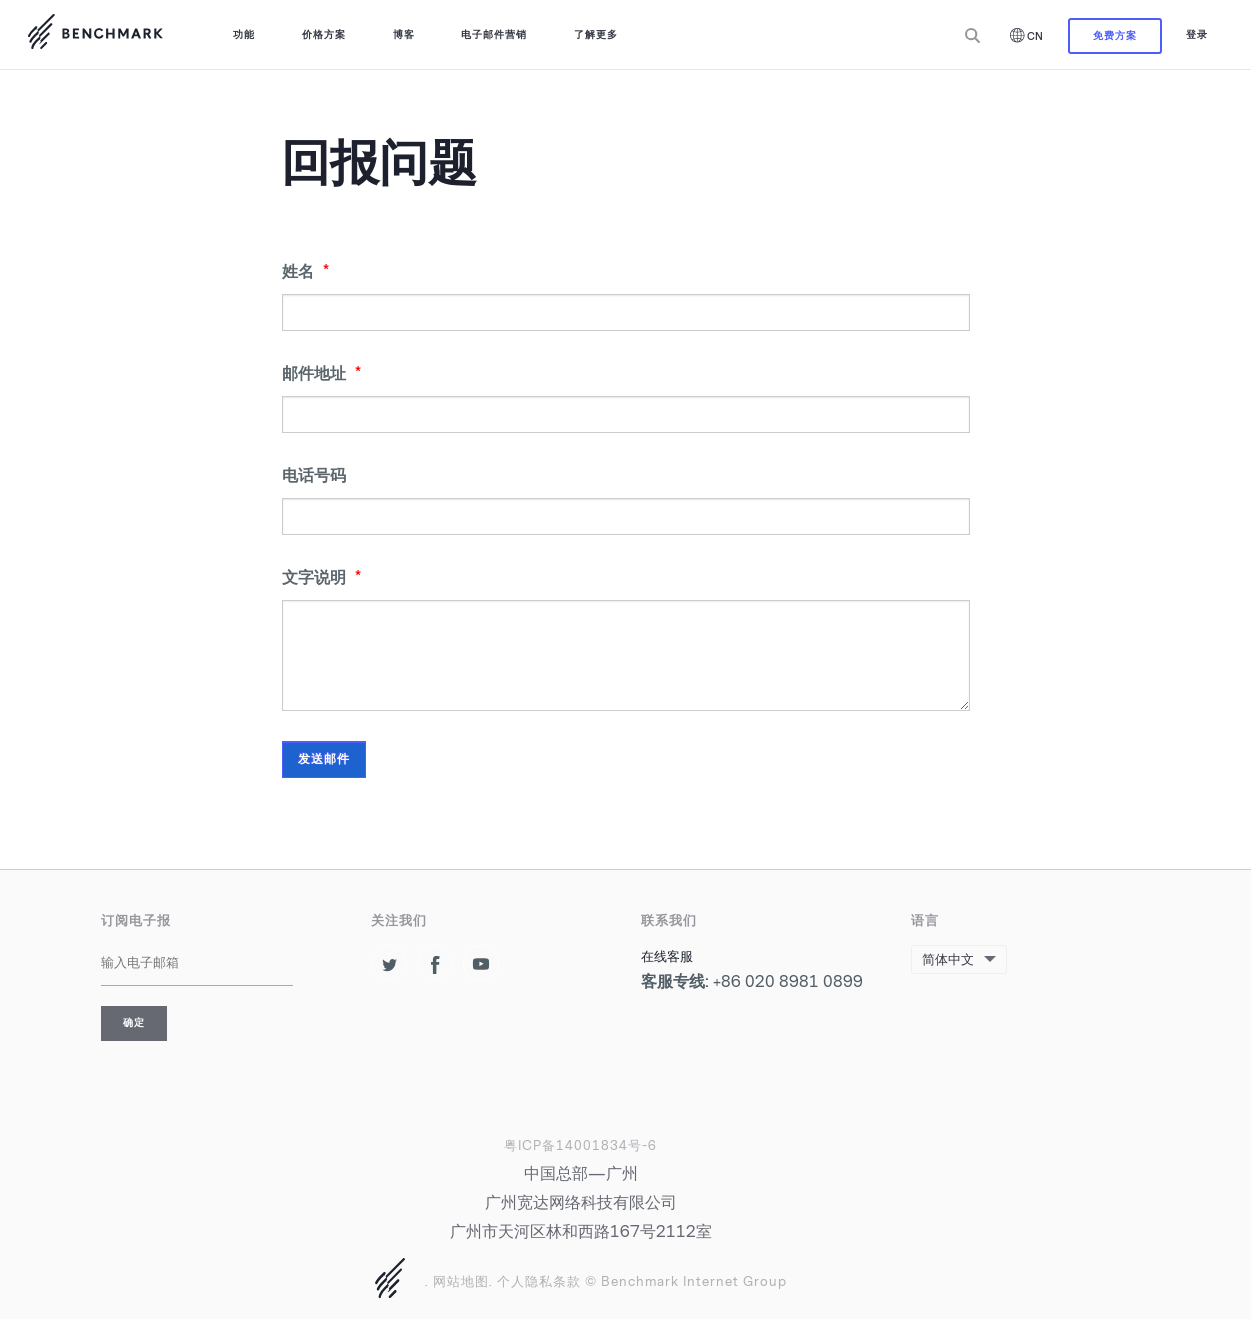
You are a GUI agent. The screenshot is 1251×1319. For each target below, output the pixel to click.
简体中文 (948, 959)
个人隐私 (525, 1281)
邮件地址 (321, 373)
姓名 (305, 271)
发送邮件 (324, 759)
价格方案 (324, 34)
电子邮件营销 (494, 34)
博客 (404, 34)
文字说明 (321, 577)
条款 (567, 1281)
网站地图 (461, 1281)
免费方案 (1115, 35)
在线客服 (667, 956)
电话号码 (314, 475)
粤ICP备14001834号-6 (580, 1145)
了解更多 (596, 34)
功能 (244, 34)
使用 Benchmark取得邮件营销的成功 (95, 35)
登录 (1197, 34)
